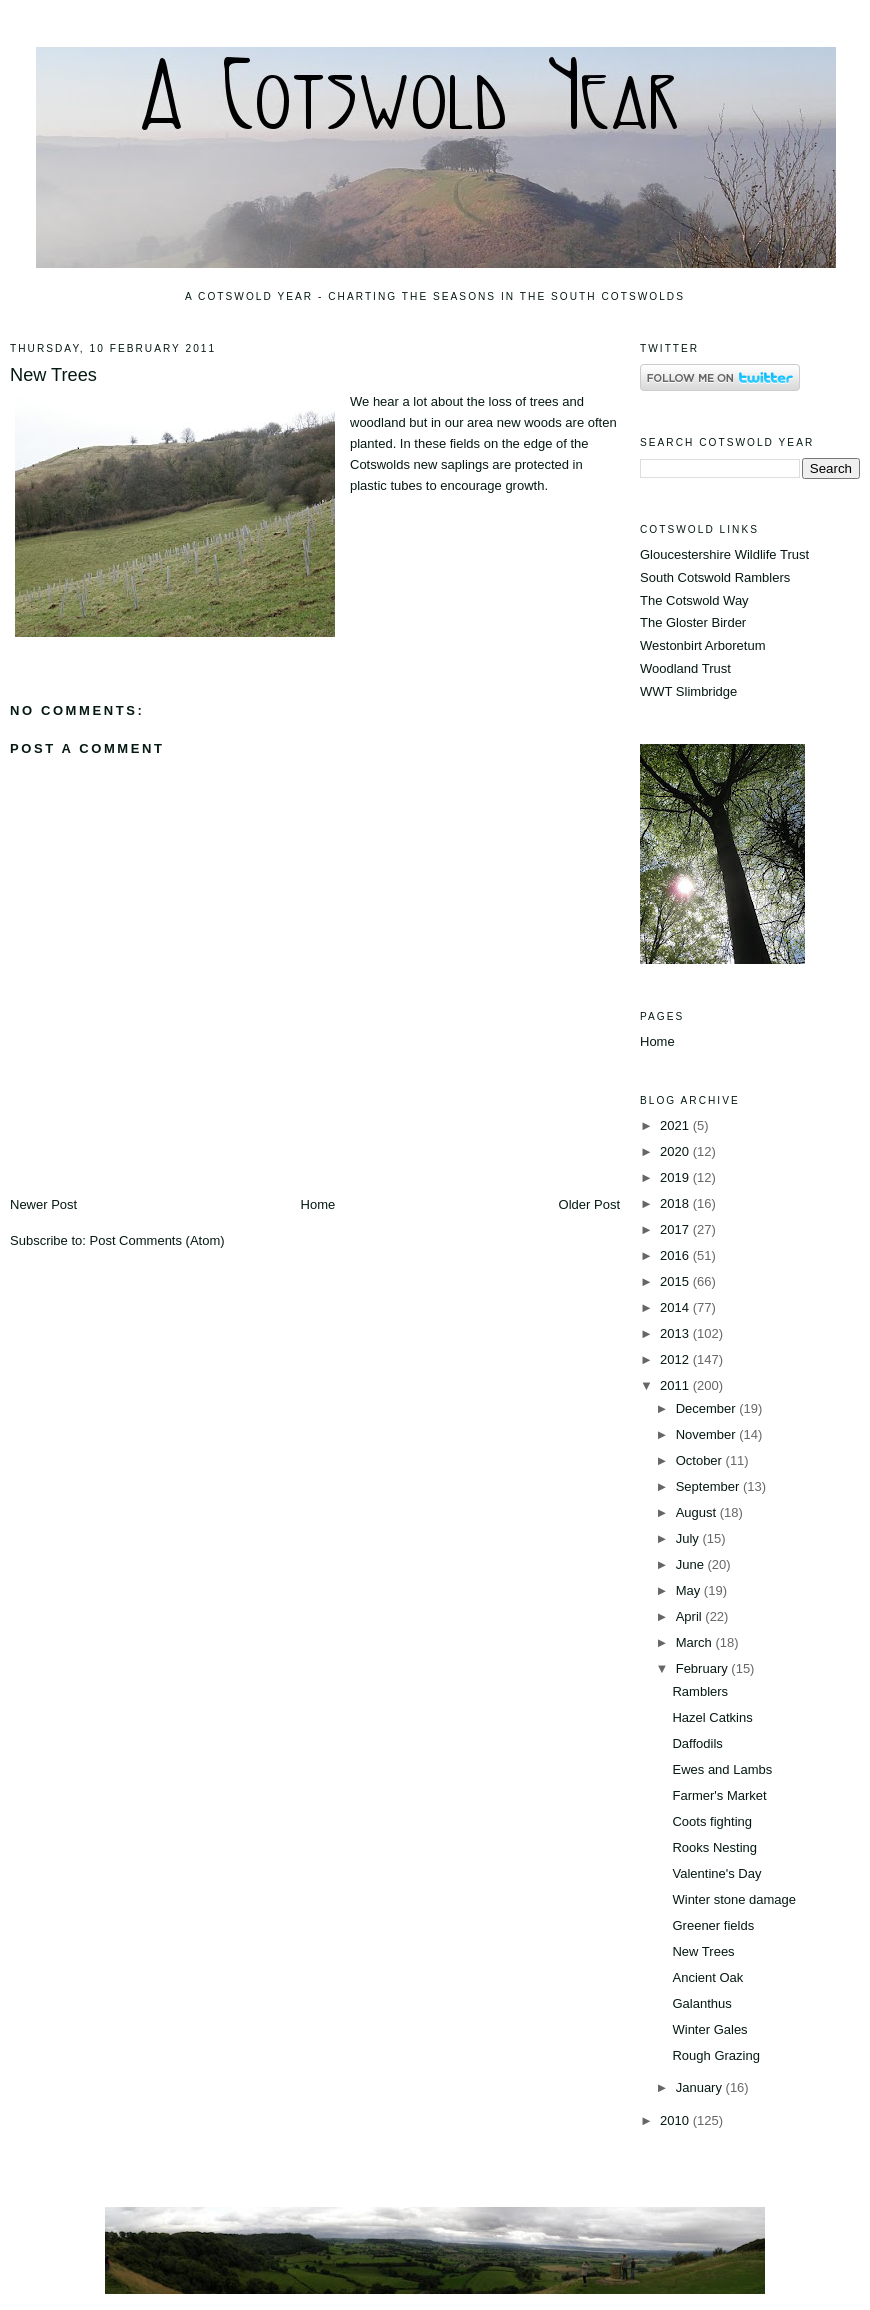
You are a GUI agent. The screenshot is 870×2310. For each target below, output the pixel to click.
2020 (676, 1151)
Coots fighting (712, 1821)
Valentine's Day (716, 1873)
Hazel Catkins (712, 1717)
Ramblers (700, 1691)
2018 (676, 1203)
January (701, 2087)
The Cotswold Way (694, 600)
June (692, 1564)
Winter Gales (709, 2029)
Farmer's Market (719, 1795)
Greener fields (713, 1925)
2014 (676, 1307)
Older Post (589, 1204)
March (696, 1642)
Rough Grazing (715, 2055)
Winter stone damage (734, 1899)
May (690, 1590)
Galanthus (701, 2003)
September (709, 1486)
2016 (676, 1255)
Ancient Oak (707, 1977)
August (698, 1512)
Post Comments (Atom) (157, 1240)
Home (318, 1204)
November (708, 1434)
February (704, 1668)
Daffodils (697, 1743)
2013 (676, 1333)
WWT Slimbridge (688, 691)
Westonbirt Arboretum (702, 645)
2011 (676, 1385)
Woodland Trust (685, 668)
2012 (676, 1359)
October (701, 1460)
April (691, 1616)
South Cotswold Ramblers (715, 577)
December (708, 1408)
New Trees (53, 375)
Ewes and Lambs (722, 1769)
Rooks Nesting (714, 1847)
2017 (676, 1229)
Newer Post (43, 1204)
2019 (676, 1177)
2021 (676, 1125)
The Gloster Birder (693, 622)
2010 (676, 2120)
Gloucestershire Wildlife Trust (724, 554)
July (689, 1538)
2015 (676, 1281)
